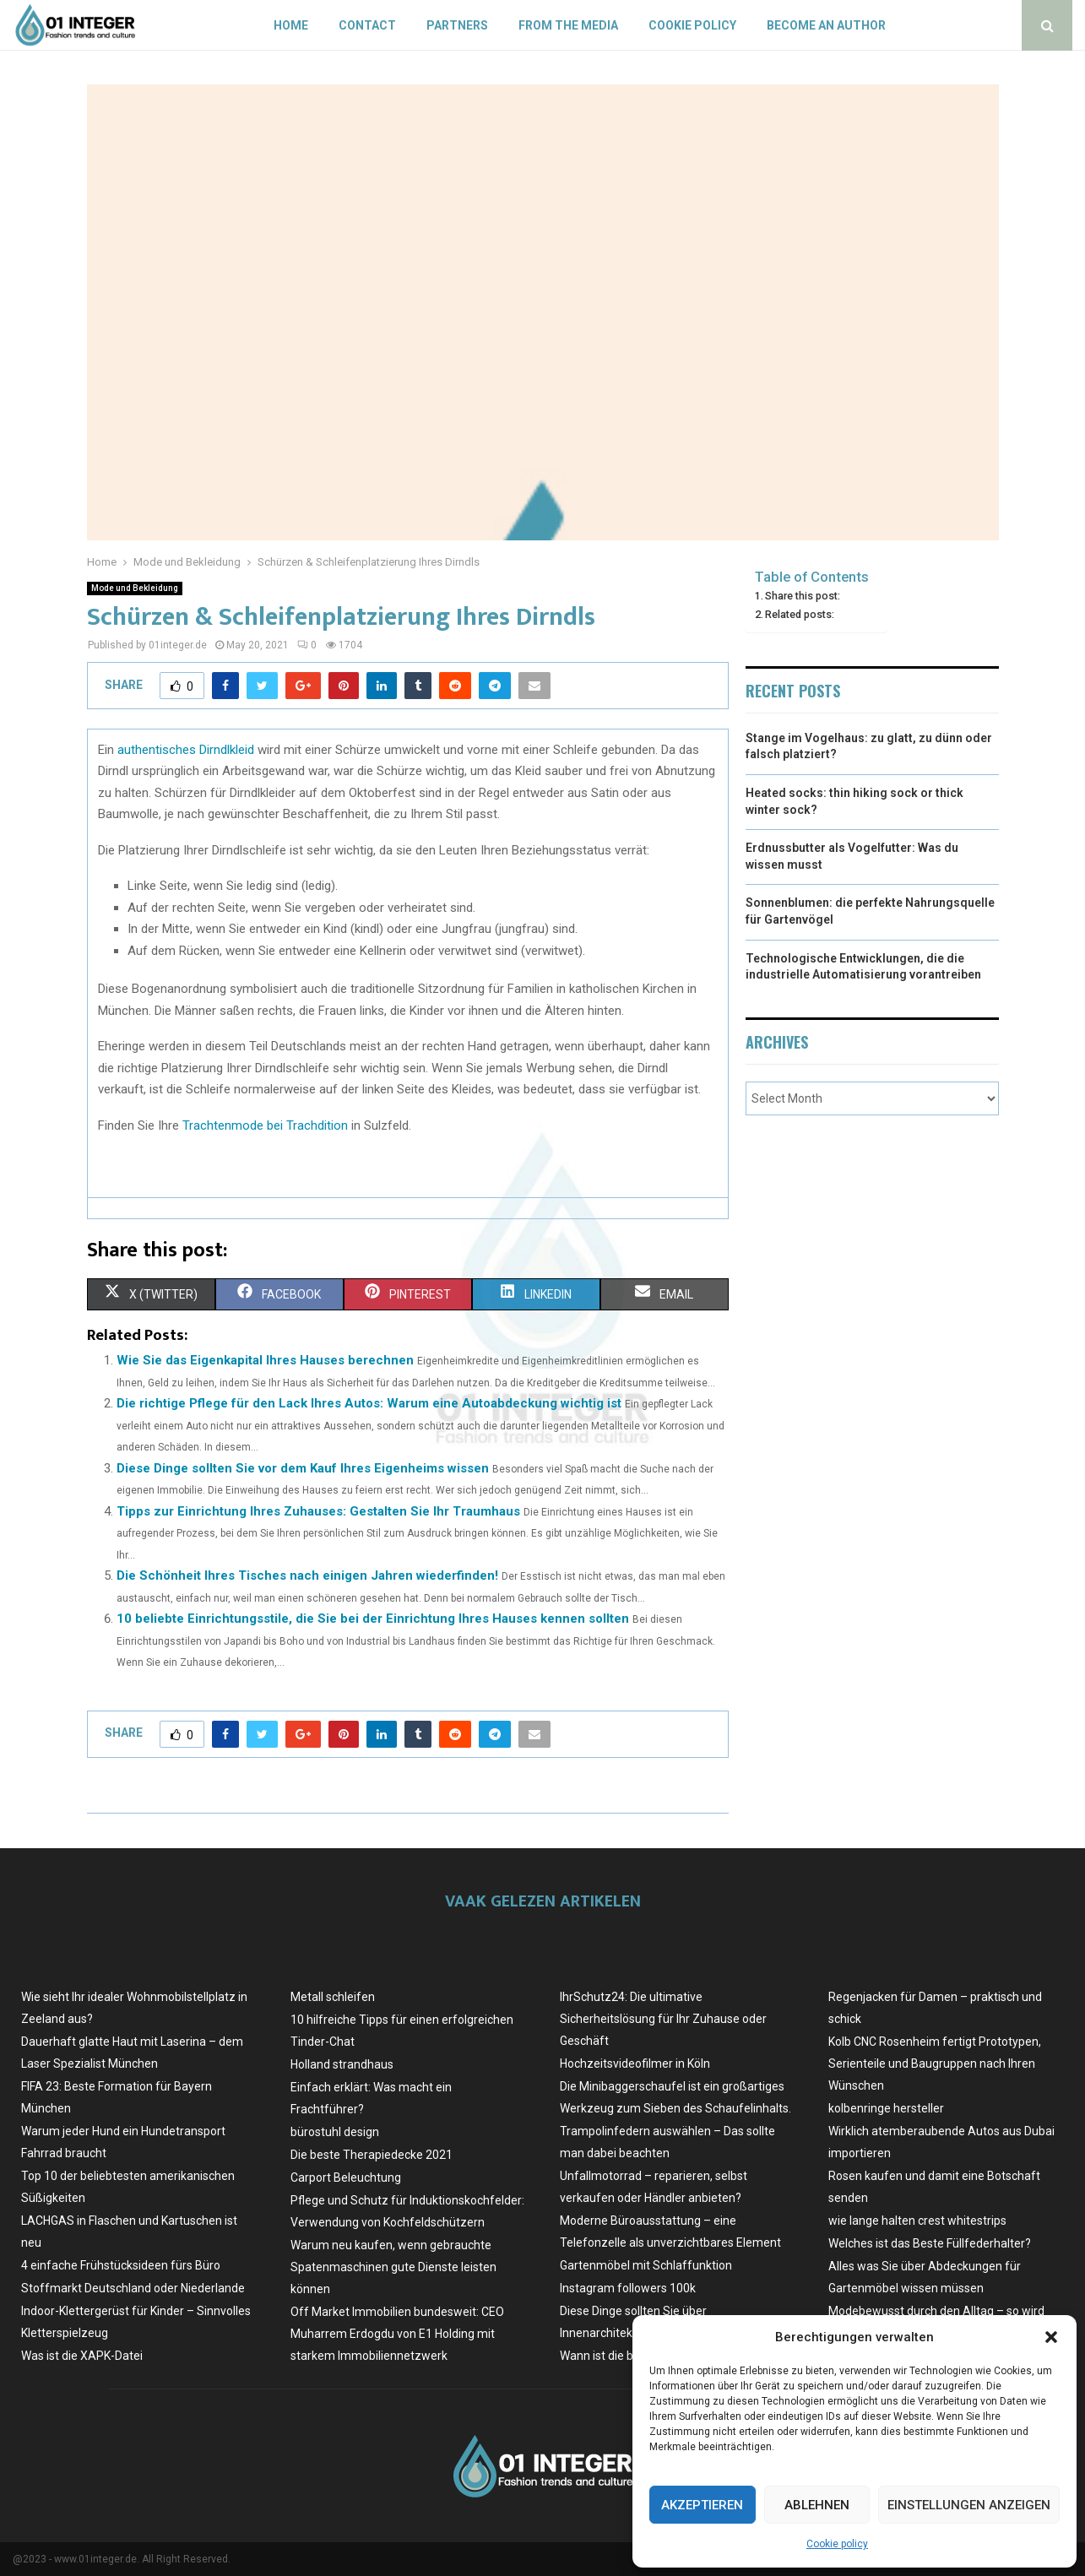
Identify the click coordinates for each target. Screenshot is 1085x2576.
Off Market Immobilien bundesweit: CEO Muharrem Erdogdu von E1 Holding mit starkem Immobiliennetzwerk (397, 2333)
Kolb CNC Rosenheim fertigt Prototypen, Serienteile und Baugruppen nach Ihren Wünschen (934, 2063)
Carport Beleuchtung (345, 2177)
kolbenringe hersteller (886, 2108)
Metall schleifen (332, 1997)
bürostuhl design (334, 2132)
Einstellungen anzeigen (968, 2505)
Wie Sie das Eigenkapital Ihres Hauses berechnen (265, 1360)
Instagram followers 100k (628, 2288)
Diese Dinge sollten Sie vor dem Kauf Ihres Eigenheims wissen (303, 1468)
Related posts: (799, 614)
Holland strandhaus (341, 2064)
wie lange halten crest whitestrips (917, 2220)
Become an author (826, 25)
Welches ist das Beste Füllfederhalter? (929, 2243)
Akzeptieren (702, 2505)
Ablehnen (816, 2505)
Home (291, 25)
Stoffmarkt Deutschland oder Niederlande (133, 2288)
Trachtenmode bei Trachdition (265, 1125)
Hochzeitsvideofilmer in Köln (635, 2063)
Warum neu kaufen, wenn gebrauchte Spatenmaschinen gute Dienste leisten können (393, 2267)
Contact (367, 25)
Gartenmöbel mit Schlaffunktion (646, 2265)
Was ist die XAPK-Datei (82, 2355)
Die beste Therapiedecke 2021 (371, 2154)
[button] (1051, 2337)
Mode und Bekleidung (134, 588)
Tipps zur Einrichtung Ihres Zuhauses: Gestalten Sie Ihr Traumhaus (318, 1511)
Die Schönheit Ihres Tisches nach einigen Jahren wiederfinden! (307, 1575)
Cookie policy (837, 2544)
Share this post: (802, 595)
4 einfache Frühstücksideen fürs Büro (120, 2265)
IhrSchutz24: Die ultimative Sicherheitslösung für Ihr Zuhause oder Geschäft (663, 2018)
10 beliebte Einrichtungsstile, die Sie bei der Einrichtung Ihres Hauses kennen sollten (373, 1618)
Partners (457, 25)
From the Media (568, 25)
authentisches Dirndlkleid (185, 749)
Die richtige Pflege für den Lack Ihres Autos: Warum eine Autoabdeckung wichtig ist (369, 1403)
